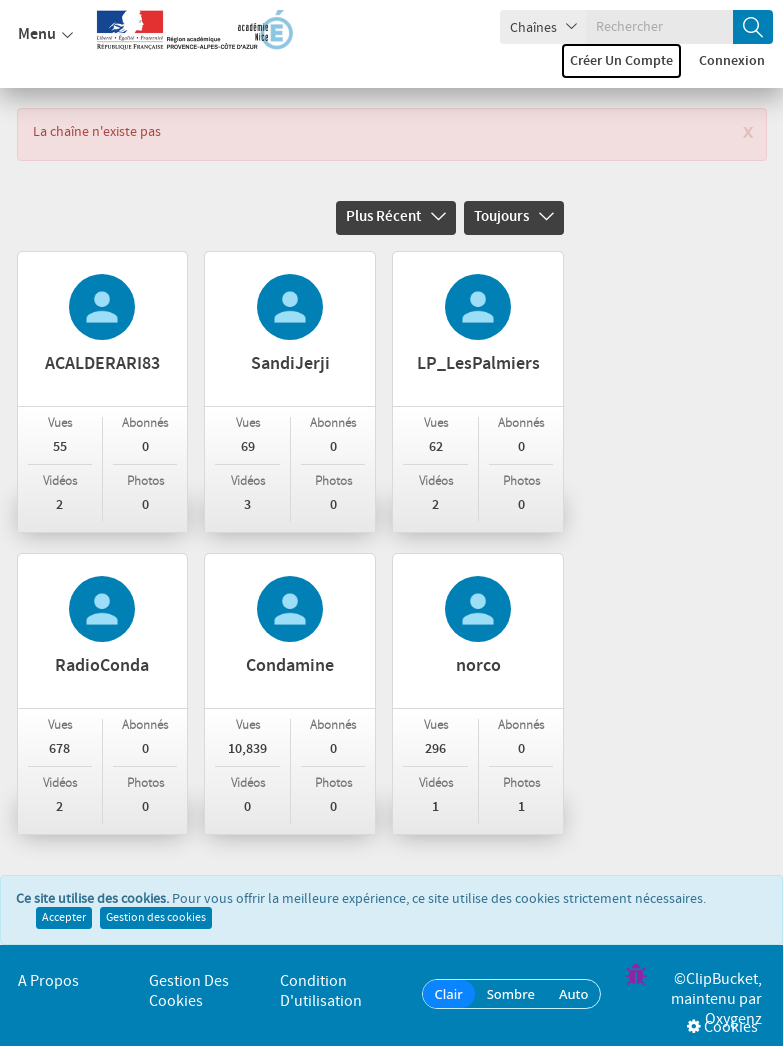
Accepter (64, 918)
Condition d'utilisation (321, 991)
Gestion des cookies (156, 918)
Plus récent (396, 217)
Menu (45, 35)
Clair (449, 994)
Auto (574, 994)
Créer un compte (621, 61)
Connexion (732, 61)
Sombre (511, 994)
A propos (48, 981)
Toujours (514, 217)
